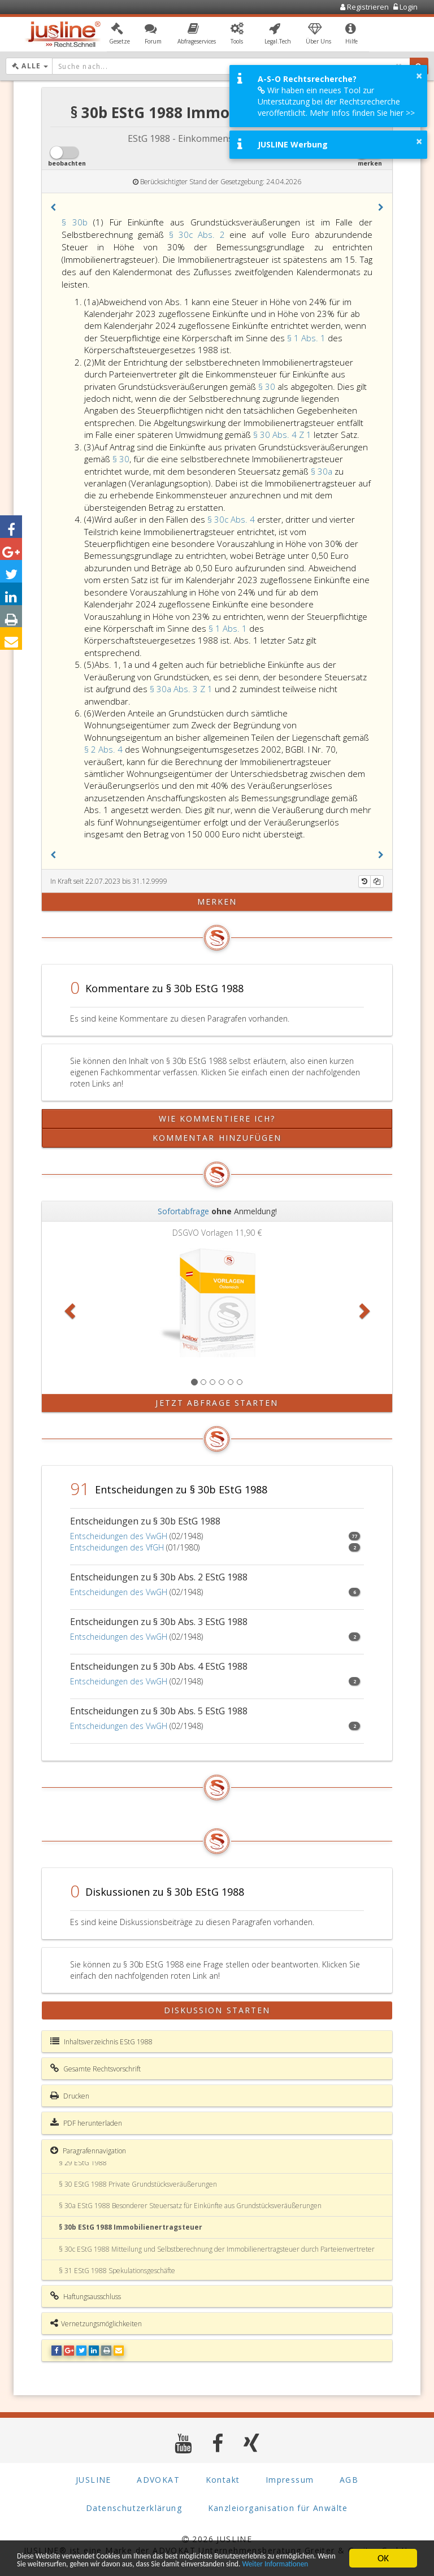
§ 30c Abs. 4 (232, 519)
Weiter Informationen (137, 2563)
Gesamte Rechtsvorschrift (95, 2069)
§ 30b (75, 222)
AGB (349, 2479)
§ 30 (267, 386)
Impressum (290, 2479)
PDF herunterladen (86, 2123)
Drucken (69, 2096)
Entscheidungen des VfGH (117, 1547)
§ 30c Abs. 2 (199, 234)
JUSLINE (93, 2479)
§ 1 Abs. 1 (307, 338)
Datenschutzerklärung (134, 2508)
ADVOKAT (158, 2479)
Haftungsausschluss (85, 2296)
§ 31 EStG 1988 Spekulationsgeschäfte (117, 2270)
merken (217, 901)
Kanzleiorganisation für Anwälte (278, 2508)
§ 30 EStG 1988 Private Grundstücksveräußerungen (138, 2184)
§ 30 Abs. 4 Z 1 (283, 434)
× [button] (419, 75)
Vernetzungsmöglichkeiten (96, 2323)
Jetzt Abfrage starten (216, 1402)
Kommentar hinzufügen (217, 1137)
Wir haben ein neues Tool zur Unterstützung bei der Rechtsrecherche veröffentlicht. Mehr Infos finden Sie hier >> (336, 101)
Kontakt (223, 2479)
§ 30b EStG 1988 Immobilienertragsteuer (130, 2227)
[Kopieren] (377, 881)
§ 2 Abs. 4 (104, 749)
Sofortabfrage (183, 1211)
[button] (119, 35)
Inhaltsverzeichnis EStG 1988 (101, 2041)
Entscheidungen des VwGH (118, 1536)
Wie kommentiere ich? (217, 1118)
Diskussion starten (217, 2010)
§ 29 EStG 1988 (83, 2162)
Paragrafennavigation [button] (88, 2150)
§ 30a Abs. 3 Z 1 (182, 688)
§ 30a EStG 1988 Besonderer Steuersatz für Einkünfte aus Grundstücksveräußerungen (190, 2205)
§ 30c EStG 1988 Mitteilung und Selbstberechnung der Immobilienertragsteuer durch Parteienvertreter (217, 2249)
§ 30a (323, 471)
